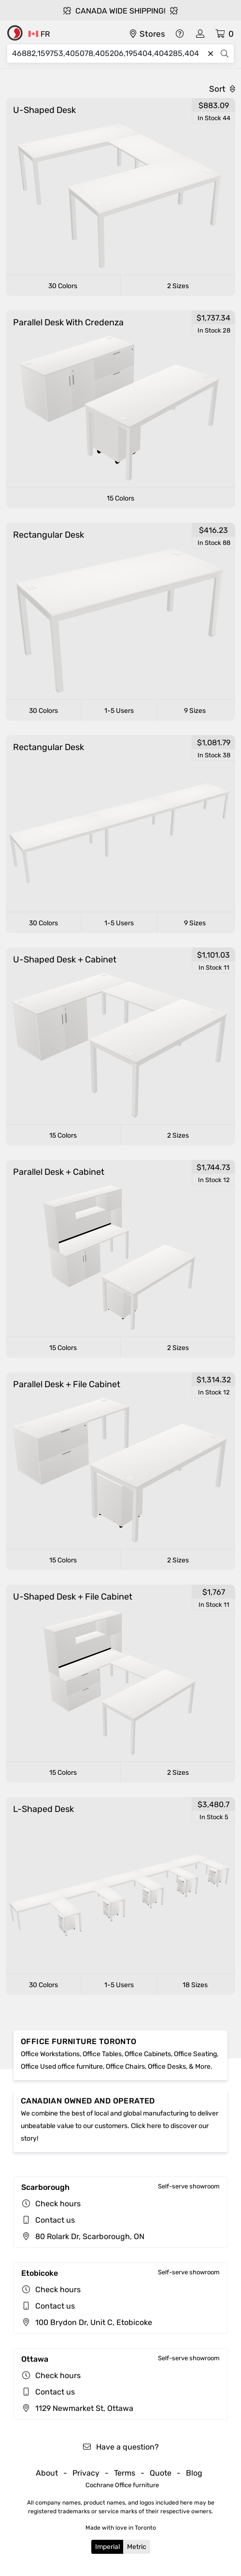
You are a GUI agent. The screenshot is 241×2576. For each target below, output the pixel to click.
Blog (194, 2473)
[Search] (108, 53)
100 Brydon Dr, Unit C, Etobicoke (86, 2322)
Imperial (107, 2547)
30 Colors (62, 286)
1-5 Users (119, 711)
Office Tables (102, 2054)
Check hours (58, 2203)
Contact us (55, 2220)
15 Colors (120, 498)
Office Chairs (125, 2066)
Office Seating (195, 2054)
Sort (222, 89)
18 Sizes (195, 1985)
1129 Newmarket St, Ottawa (77, 2408)
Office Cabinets (148, 2054)
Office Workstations (50, 2054)
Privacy (85, 2473)
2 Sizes (178, 286)
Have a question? (120, 2446)
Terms (124, 2473)
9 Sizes (195, 711)
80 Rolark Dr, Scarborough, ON (82, 2236)
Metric (136, 2547)
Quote (160, 2473)
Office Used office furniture (62, 2066)
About (47, 2473)
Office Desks (167, 2066)
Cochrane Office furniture (122, 2485)
